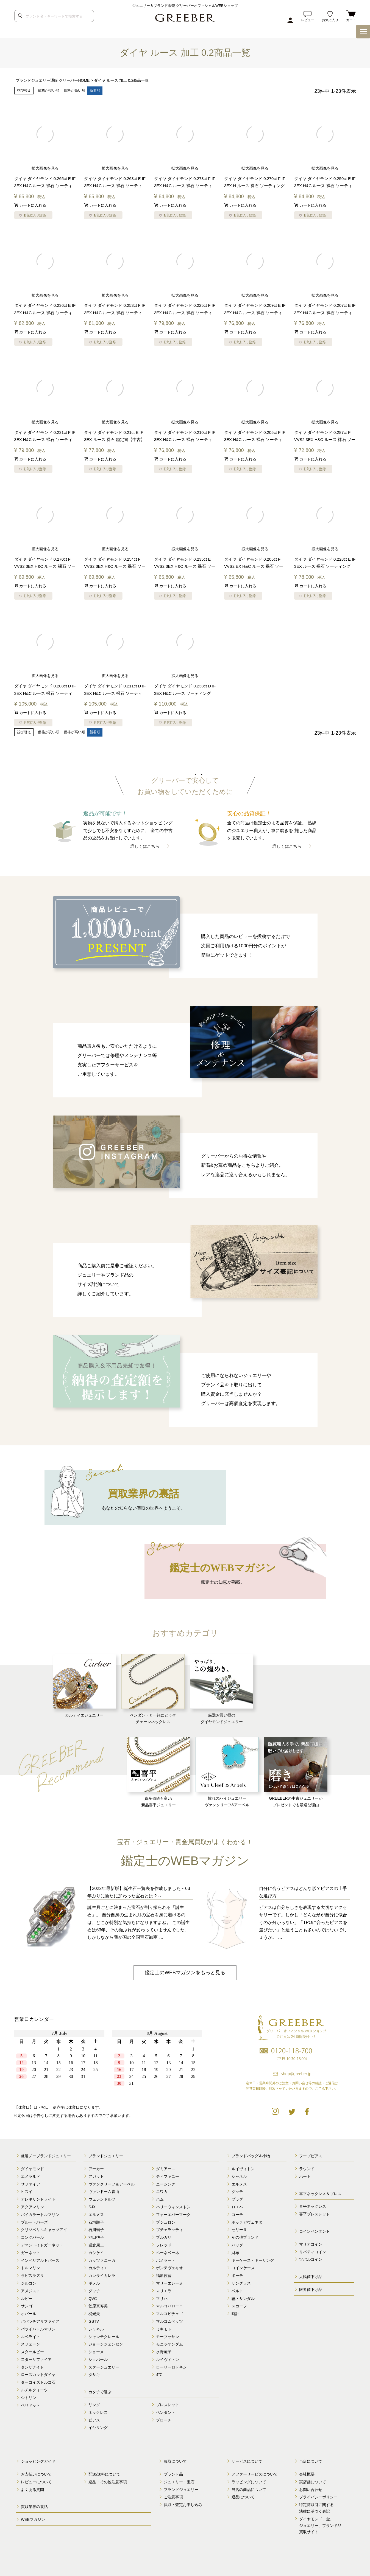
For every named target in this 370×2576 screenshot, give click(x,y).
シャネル (96, 2328)
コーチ (237, 2214)
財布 (235, 2252)
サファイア (30, 2183)
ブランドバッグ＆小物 (251, 2155)
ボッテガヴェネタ (247, 2222)
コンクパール (32, 2237)
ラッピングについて (249, 2481)
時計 (235, 2313)
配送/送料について (104, 2474)
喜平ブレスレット (314, 2214)
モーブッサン (167, 2336)
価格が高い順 (74, 90)
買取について (175, 2461)
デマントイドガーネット (42, 2245)
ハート (305, 2176)
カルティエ (98, 2267)
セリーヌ (239, 2229)
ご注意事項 (173, 2496)
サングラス (241, 2283)
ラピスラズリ (32, 2275)
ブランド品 (173, 2474)
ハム (160, 2199)
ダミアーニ (165, 2168)
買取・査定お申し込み (183, 2504)
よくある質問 (32, 2489)
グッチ (94, 2290)
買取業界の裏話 (34, 2506)
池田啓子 (96, 2237)
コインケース (243, 2267)
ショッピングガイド (38, 2461)
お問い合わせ (310, 2489)
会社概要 (307, 2474)
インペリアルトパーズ (40, 2260)
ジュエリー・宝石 (179, 2481)
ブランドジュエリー (105, 2155)
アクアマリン (32, 2206)
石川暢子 (96, 2229)
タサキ (94, 2374)
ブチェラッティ (169, 2229)
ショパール (98, 2359)
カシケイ (96, 2252)
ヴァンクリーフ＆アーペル (111, 2183)
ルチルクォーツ (34, 2389)
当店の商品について (249, 2489)
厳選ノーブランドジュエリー (46, 2155)
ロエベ (237, 2206)
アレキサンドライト (38, 2199)
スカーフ (239, 2305)
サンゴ (26, 2305)
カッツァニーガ (101, 2260)
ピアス (94, 2419)
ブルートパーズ (34, 2222)
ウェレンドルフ (101, 2199)
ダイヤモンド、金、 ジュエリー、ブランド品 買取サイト (320, 2525)
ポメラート (165, 2260)
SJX (92, 2206)
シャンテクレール (103, 2336)
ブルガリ (163, 2237)
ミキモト (163, 2328)
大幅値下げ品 (310, 2276)
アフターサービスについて (255, 2474)
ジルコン (28, 2283)
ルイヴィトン (167, 2359)
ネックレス (98, 2412)
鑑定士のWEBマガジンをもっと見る (185, 1972)
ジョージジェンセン (105, 2344)
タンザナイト (32, 2366)
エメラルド (30, 2176)
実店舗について (312, 2481)
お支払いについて (36, 2474)
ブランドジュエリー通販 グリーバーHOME (53, 80)
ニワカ (162, 2191)
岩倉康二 (96, 2245)
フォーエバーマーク (173, 2214)
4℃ (159, 2374)
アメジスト (30, 2290)
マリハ (162, 2298)
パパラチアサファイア (40, 2321)
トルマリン (30, 2267)
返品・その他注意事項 (107, 2481)
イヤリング (98, 2427)
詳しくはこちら (144, 845)
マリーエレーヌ (169, 2283)
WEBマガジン (33, 2519)
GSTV (93, 2321)
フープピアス (310, 2155)
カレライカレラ (101, 2275)
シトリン (28, 2397)
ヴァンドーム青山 (103, 2191)
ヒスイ (26, 2191)
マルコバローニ (169, 2305)
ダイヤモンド (32, 2168)
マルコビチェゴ (169, 2313)
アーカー (96, 2168)
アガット (96, 2176)
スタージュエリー (103, 2366)
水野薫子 (163, 2351)
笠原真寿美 (98, 2305)
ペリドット (30, 2405)
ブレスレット (167, 2404)
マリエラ (163, 2290)
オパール (28, 2313)
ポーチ (237, 2275)
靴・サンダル (243, 2298)
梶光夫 (94, 2313)
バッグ (237, 2245)
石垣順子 (96, 2222)
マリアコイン (310, 2243)
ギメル (94, 2283)
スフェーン (30, 2344)
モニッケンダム (169, 2344)
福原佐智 (163, 2275)
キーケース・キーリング (253, 2260)
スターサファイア (36, 2359)
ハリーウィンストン (173, 2206)
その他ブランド (245, 2237)
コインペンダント (314, 2231)
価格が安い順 (48, 90)
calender (110, 2061)
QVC (92, 2298)
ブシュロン (165, 2222)
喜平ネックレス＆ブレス (320, 2193)
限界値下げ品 (310, 2289)
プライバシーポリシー (318, 2496)
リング (94, 2404)
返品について (243, 2496)
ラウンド (307, 2168)
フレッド (163, 2245)
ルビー (26, 2298)
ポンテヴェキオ (169, 2267)
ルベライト (30, 2336)
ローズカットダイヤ (38, 2374)
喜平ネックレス (312, 2206)
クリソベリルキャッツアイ (44, 2229)
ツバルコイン (310, 2259)
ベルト (237, 2290)
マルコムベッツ (169, 2321)
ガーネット (30, 2252)
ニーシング (165, 2183)
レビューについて (36, 2481)
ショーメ (96, 2351)
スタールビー (32, 2351)
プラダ (237, 2199)
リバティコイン (312, 2251)
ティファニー (167, 2176)
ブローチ (163, 2419)
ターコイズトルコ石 (38, 2382)
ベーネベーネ (167, 2252)
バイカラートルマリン (40, 2214)
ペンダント (165, 2412)
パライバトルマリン (38, 2328)
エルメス (96, 2214)
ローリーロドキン (171, 2366)
